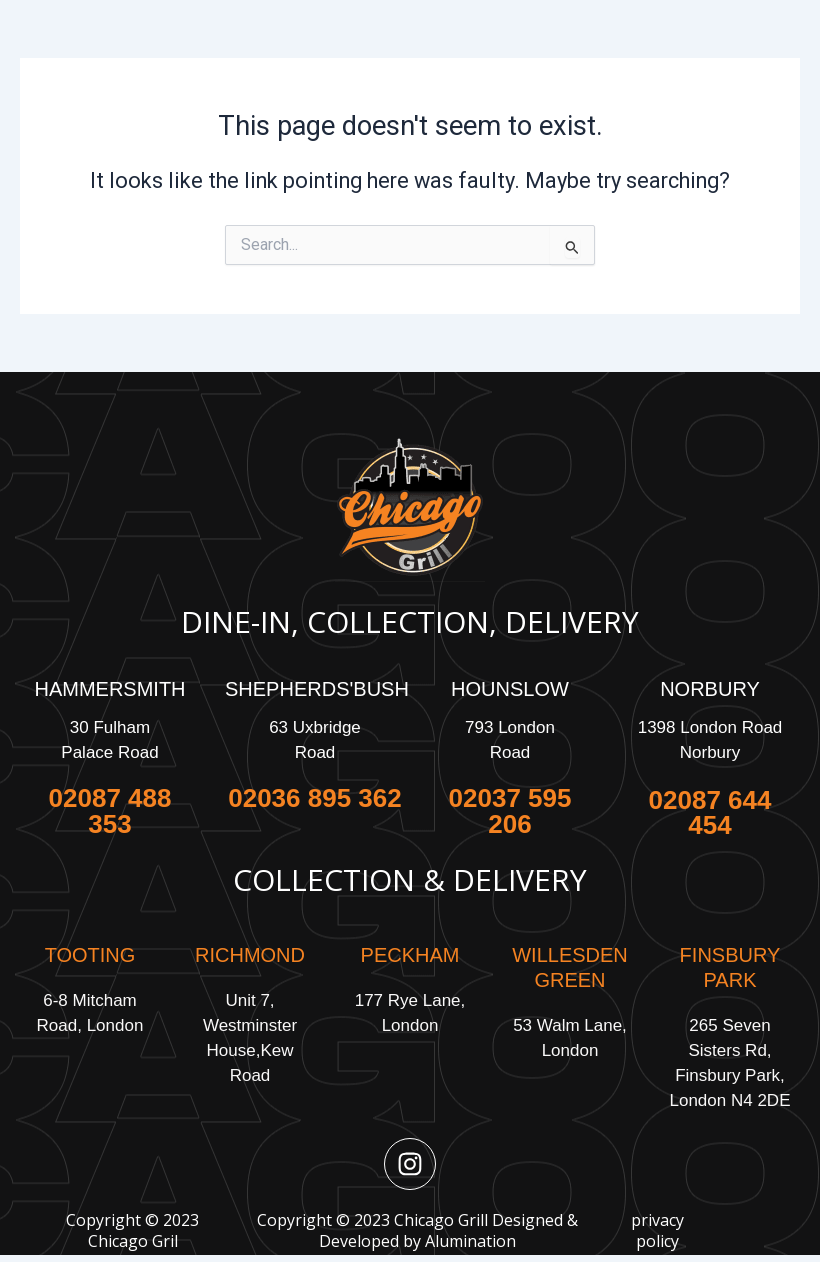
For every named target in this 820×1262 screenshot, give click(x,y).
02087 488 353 (110, 811)
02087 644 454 (710, 812)
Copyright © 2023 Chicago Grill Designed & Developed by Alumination (417, 1230)
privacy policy (657, 1230)
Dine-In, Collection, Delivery (410, 621)
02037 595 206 (510, 811)
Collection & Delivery (410, 879)
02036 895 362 (315, 798)
